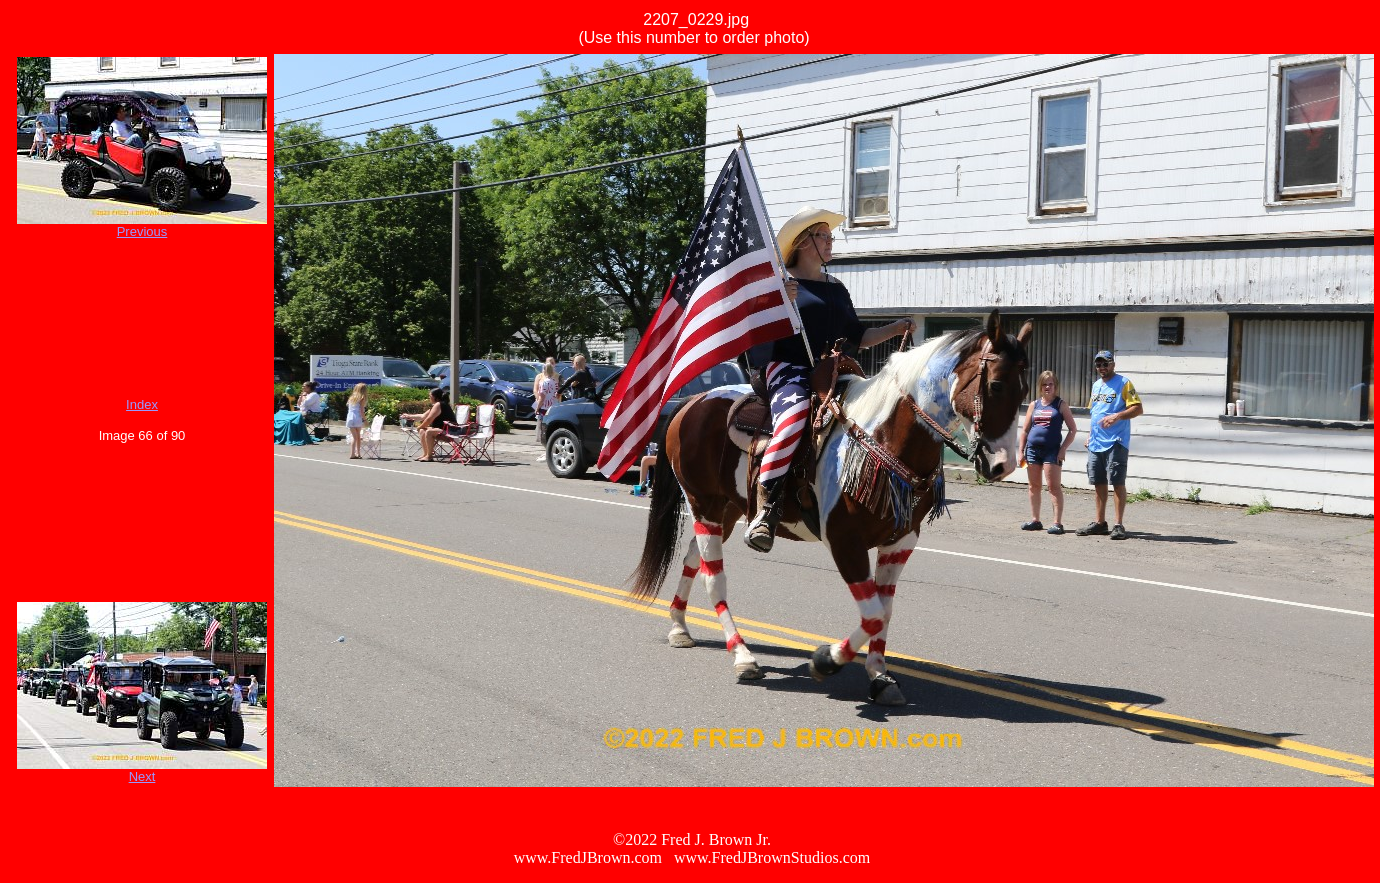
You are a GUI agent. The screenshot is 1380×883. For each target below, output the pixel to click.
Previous (142, 231)
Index (142, 404)
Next (142, 776)
